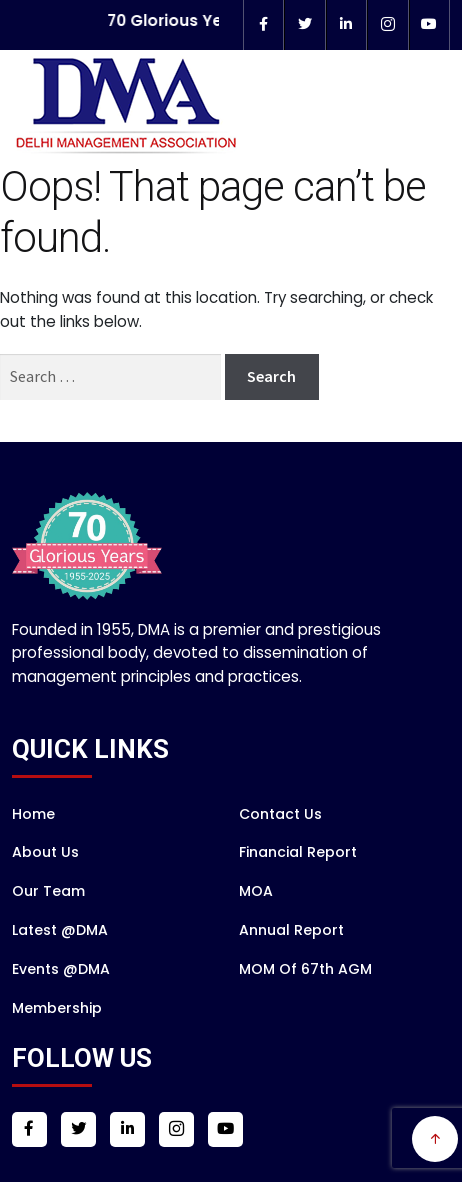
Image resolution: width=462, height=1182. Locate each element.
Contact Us (280, 839)
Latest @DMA (60, 956)
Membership (57, 1033)
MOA (256, 917)
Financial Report (298, 878)
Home (33, 839)
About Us (45, 878)
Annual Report (291, 956)
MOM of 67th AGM (305, 995)
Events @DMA (61, 995)
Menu (420, 167)
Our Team (48, 917)
